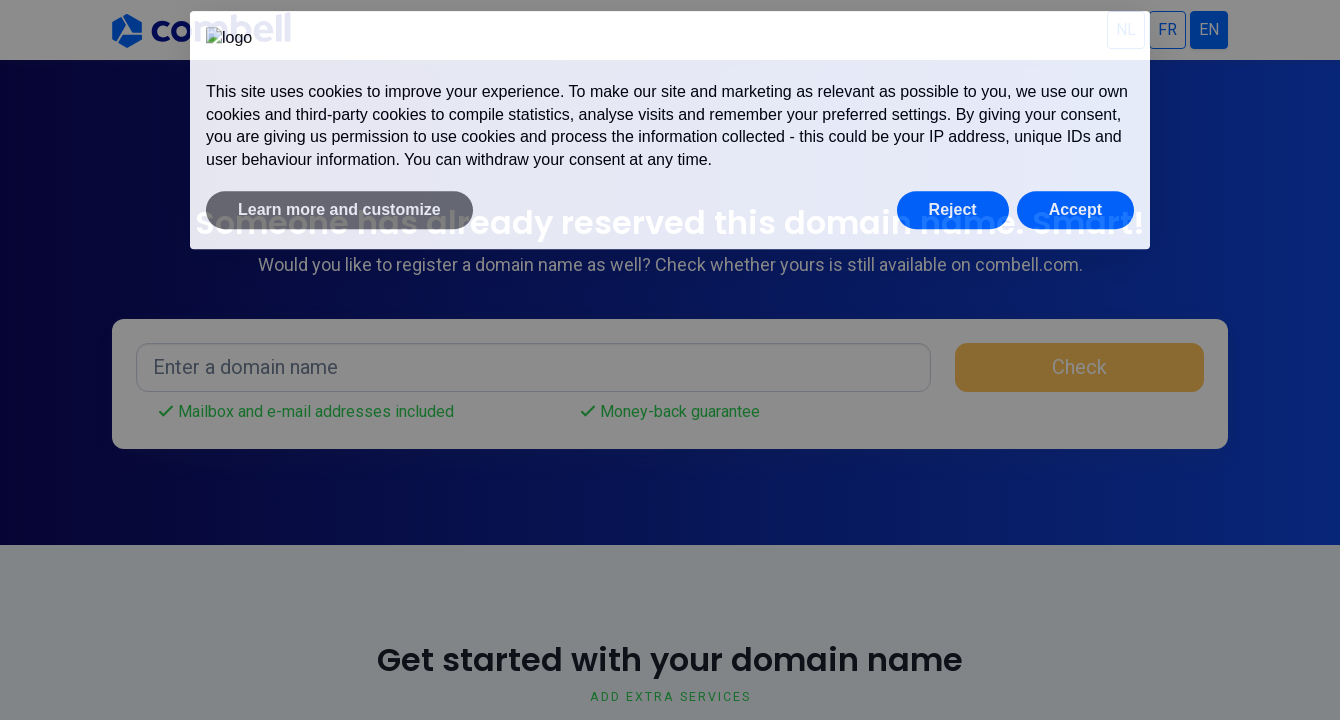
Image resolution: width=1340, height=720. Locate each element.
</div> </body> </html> (670, 360)
